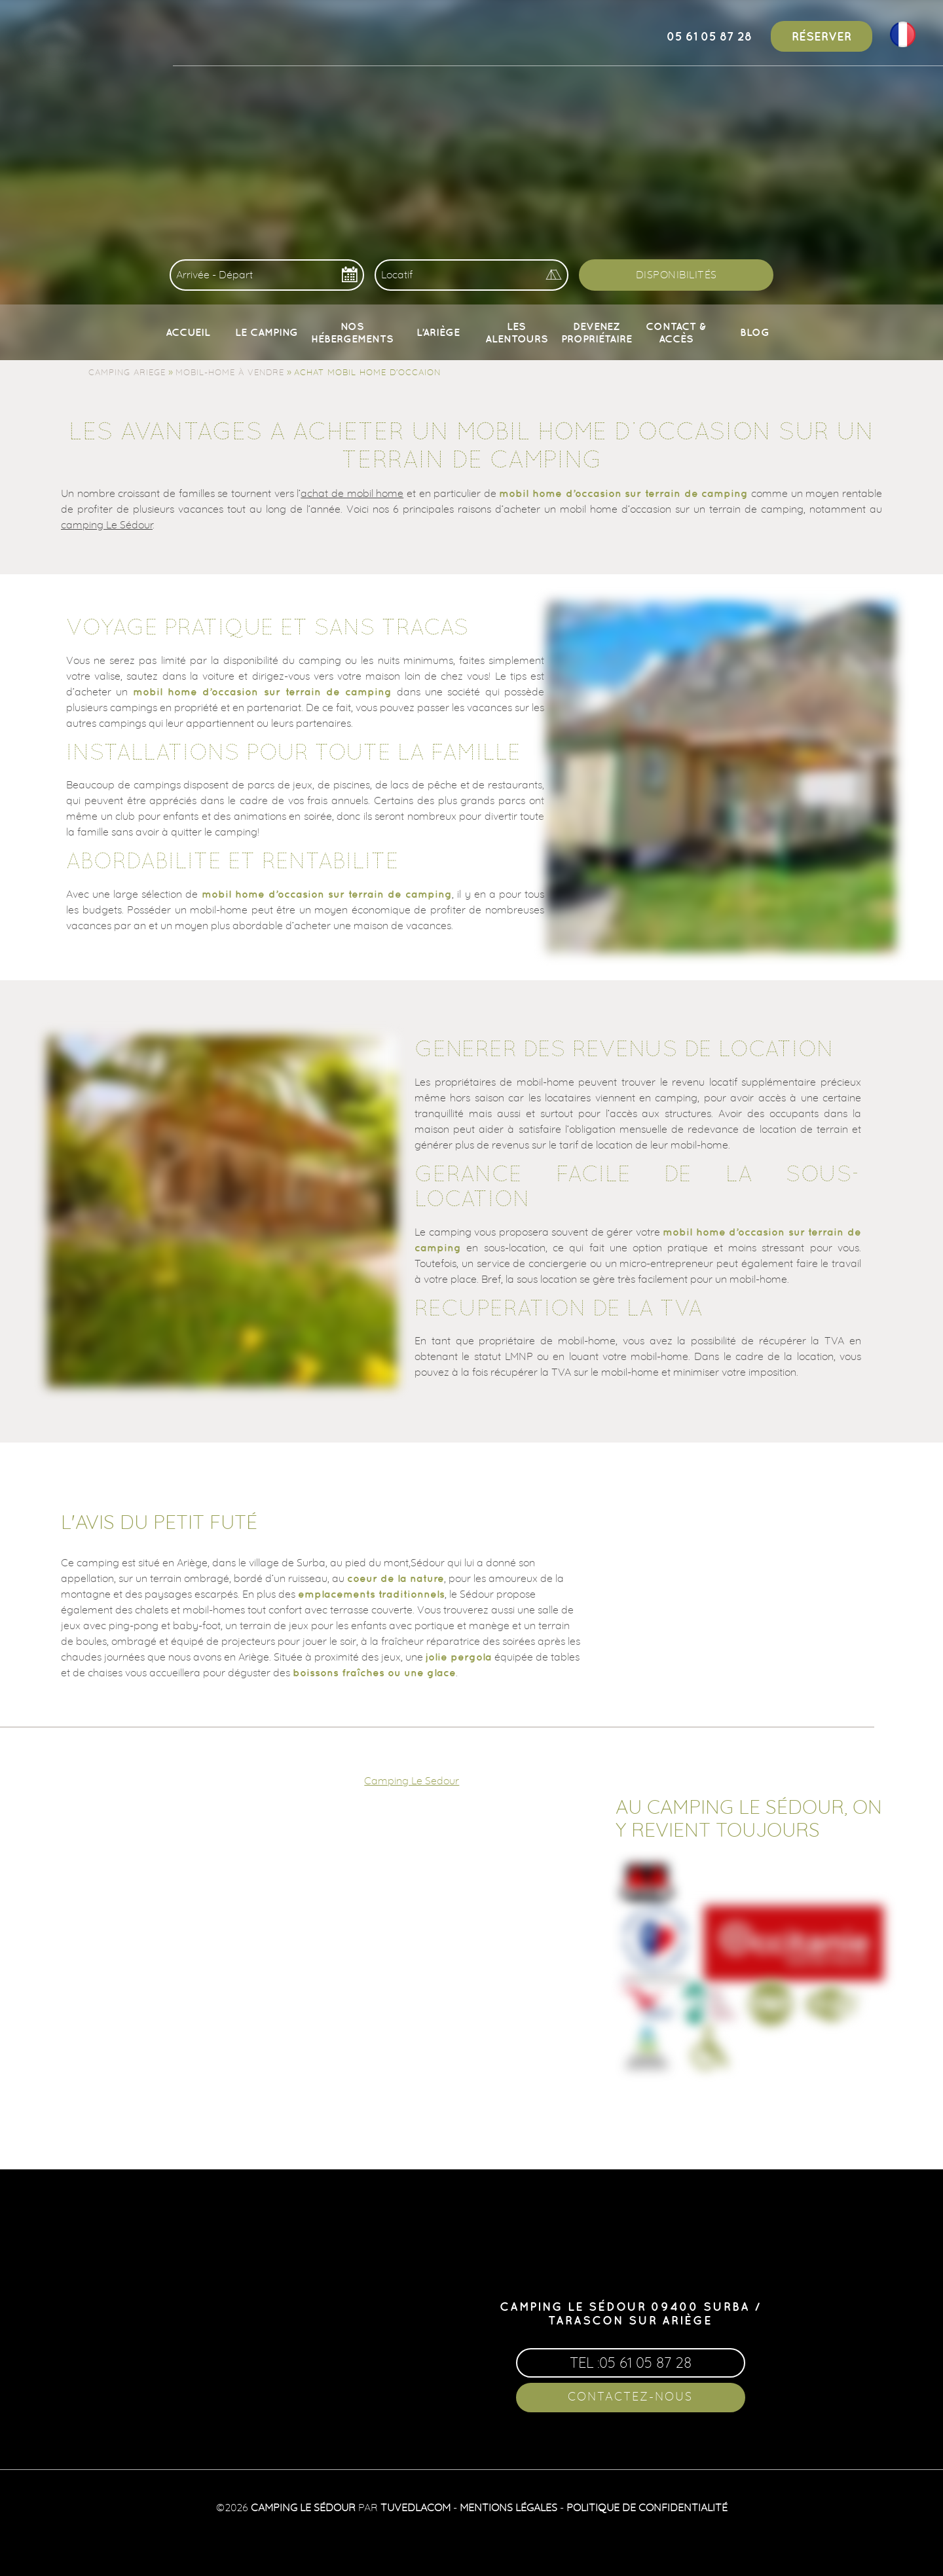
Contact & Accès (676, 332)
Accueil (188, 332)
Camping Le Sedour (411, 1780)
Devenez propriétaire (596, 332)
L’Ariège (438, 332)
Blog (754, 332)
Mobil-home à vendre (230, 372)
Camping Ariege (127, 372)
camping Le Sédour (107, 524)
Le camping (266, 332)
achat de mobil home (352, 493)
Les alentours (516, 332)
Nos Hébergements (352, 332)
